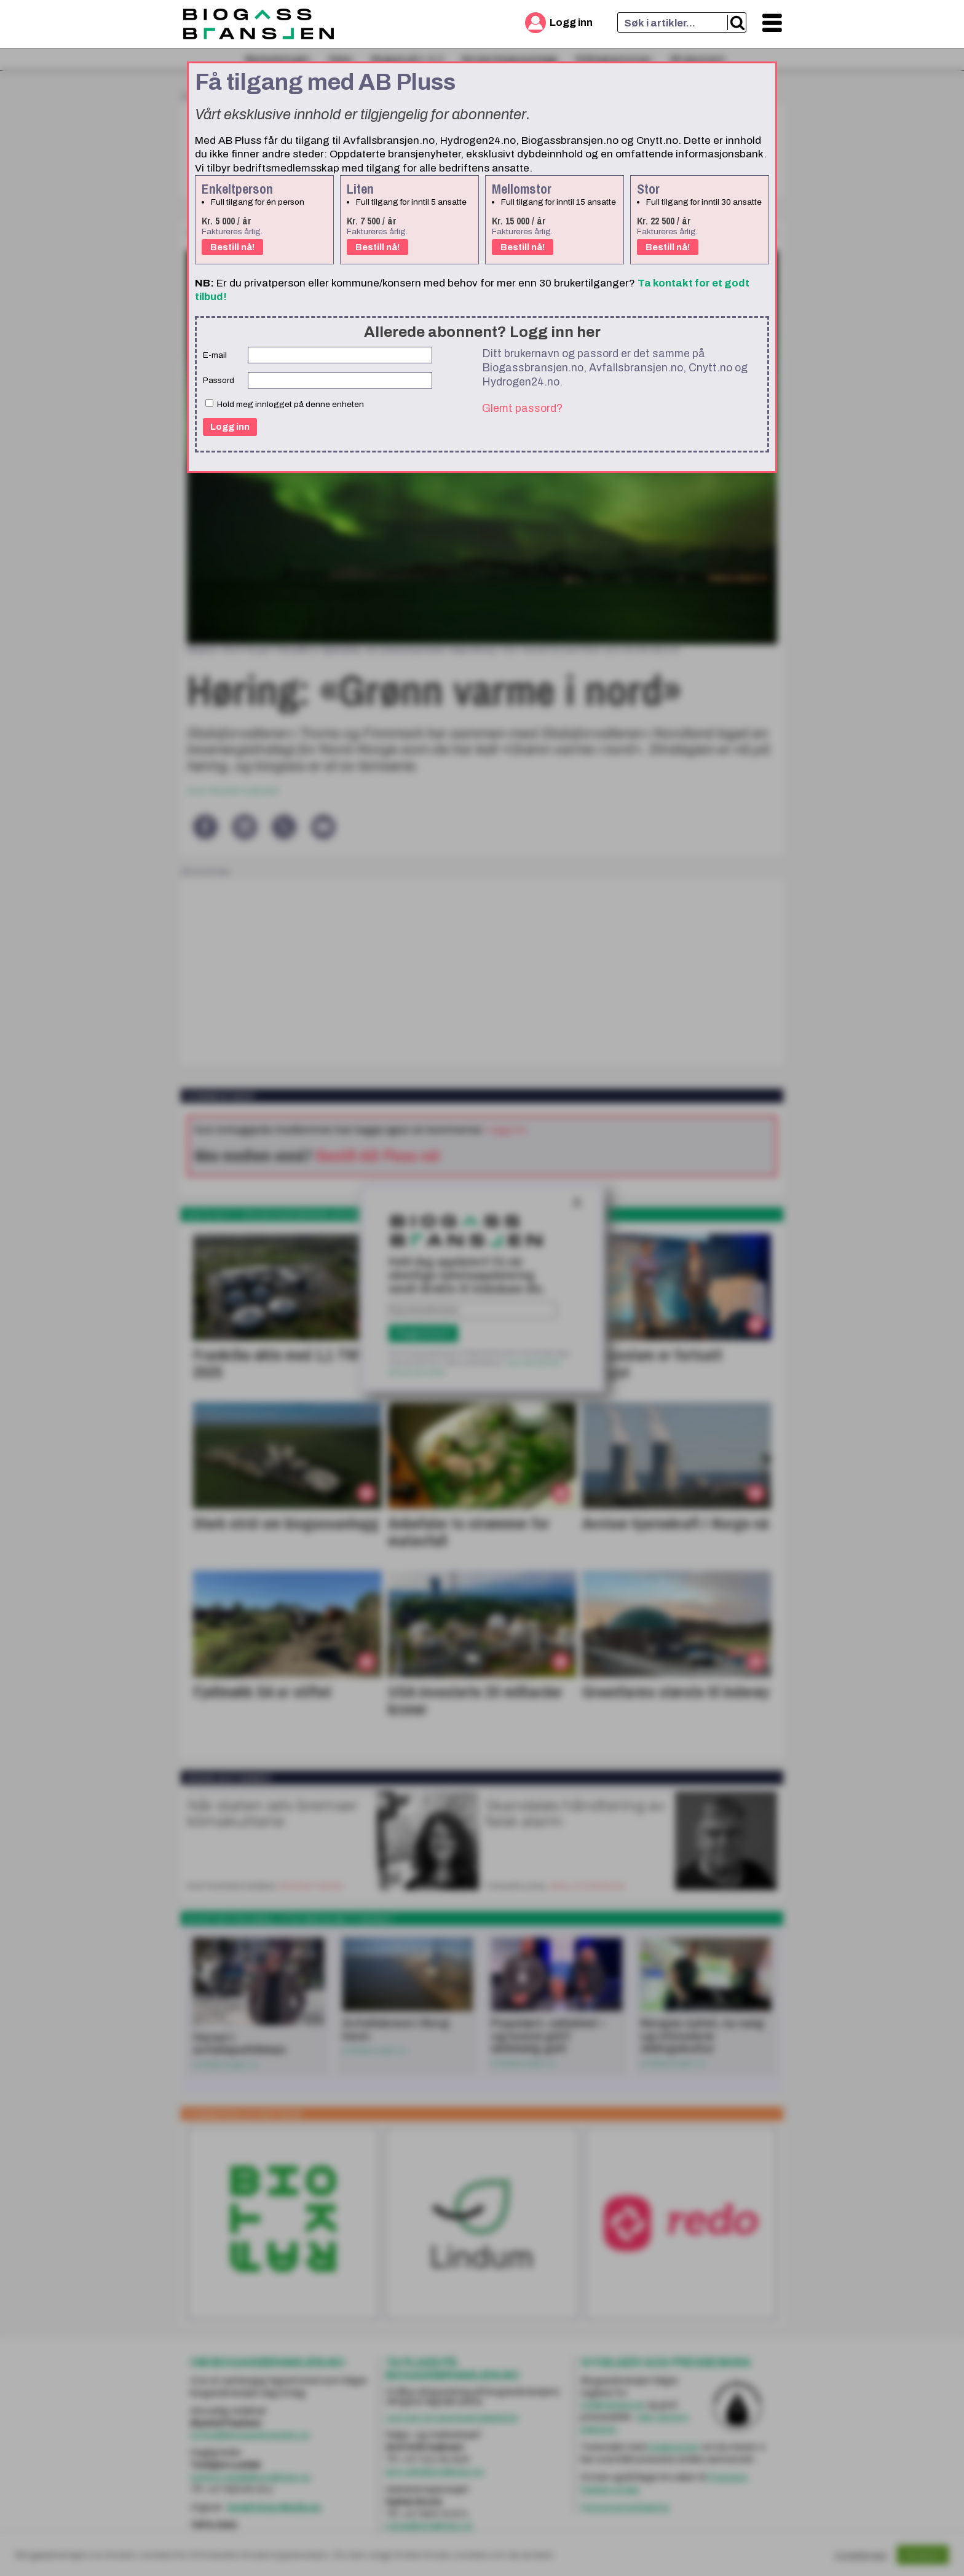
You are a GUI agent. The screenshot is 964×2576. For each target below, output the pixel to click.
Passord (218, 380)
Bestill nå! (232, 247)
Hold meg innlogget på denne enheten (284, 404)
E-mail (215, 355)
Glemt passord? (522, 408)
